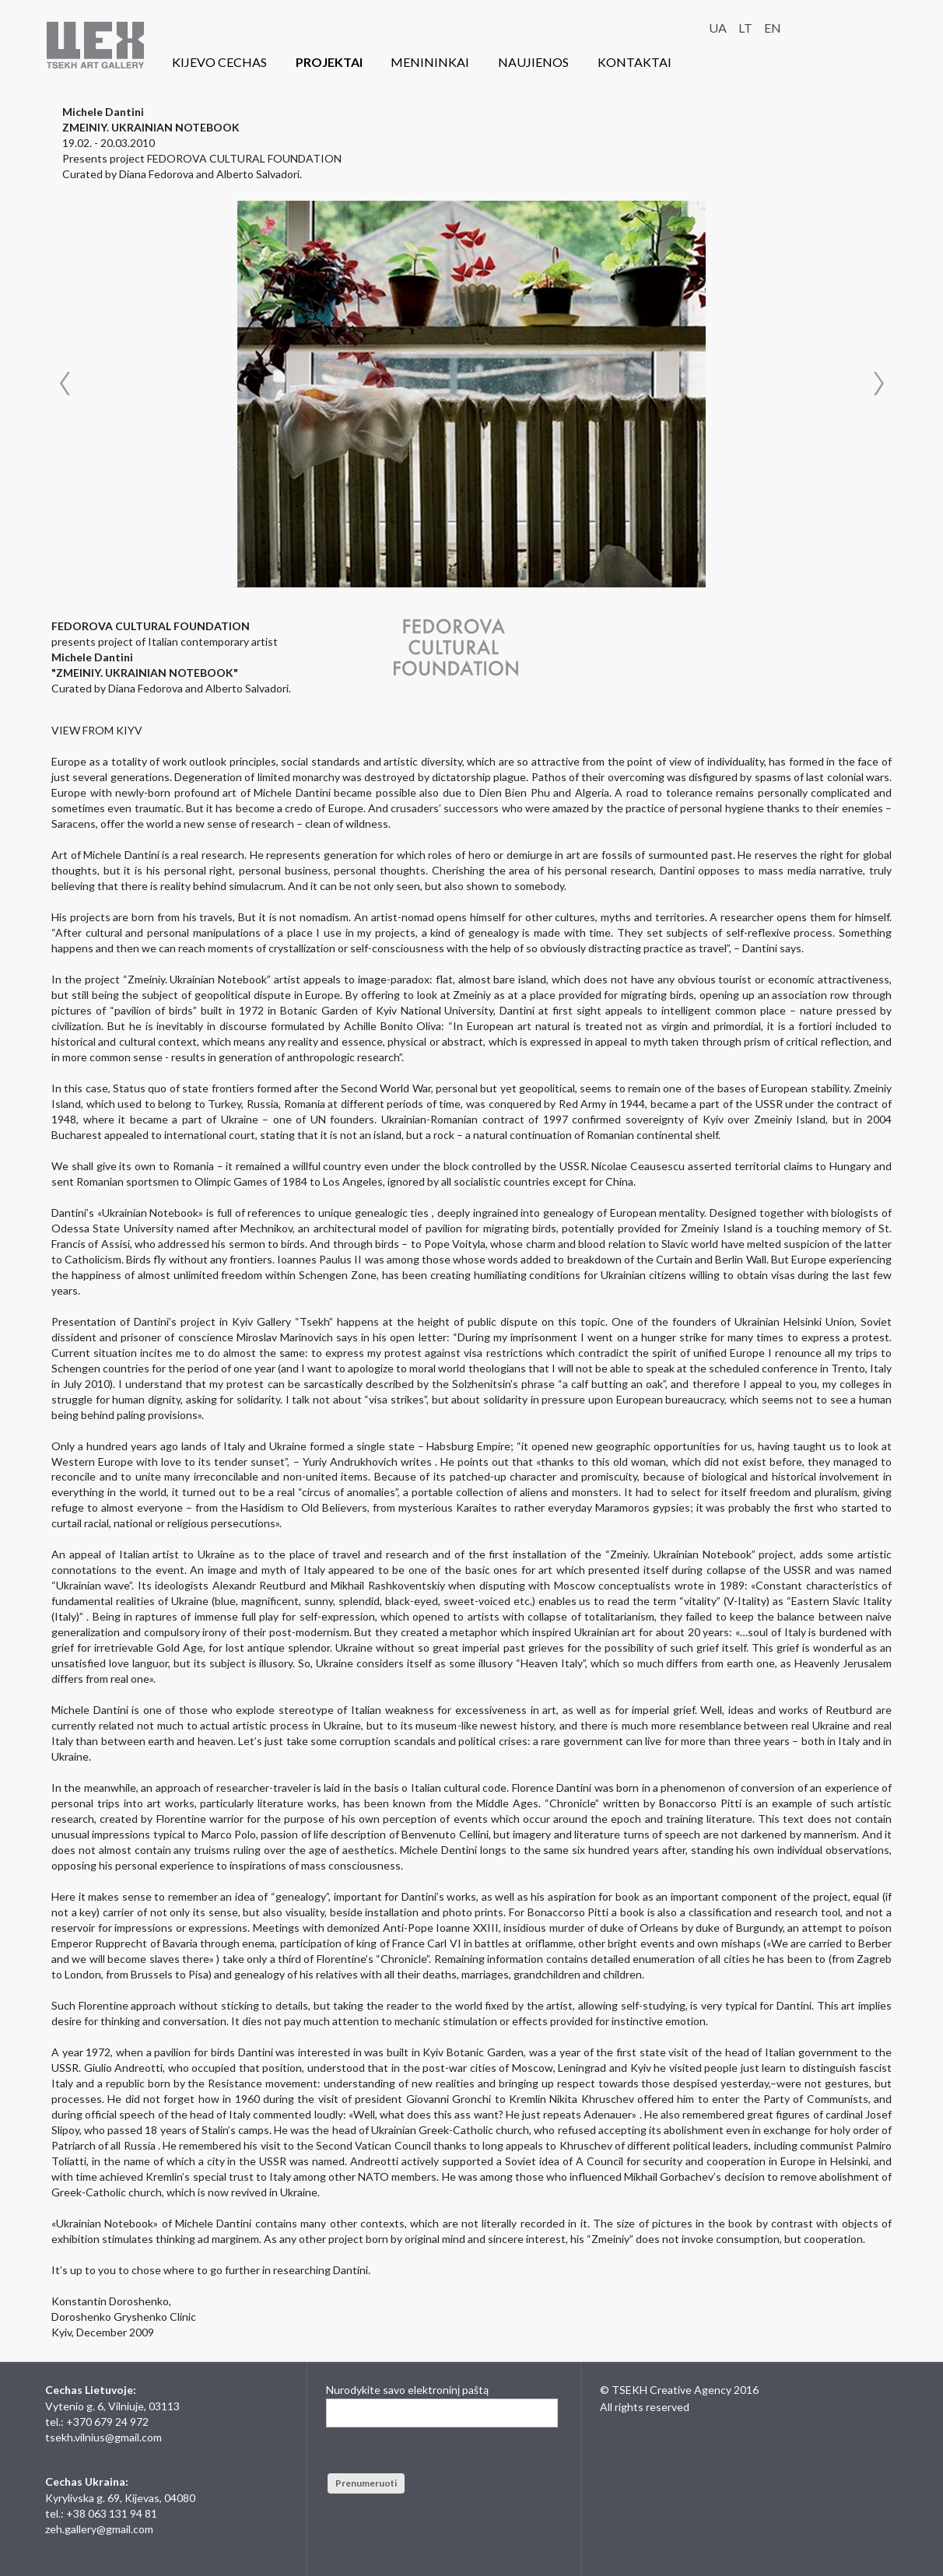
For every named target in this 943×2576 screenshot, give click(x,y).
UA (718, 27)
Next (878, 383)
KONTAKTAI (634, 61)
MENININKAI (430, 61)
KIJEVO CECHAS (219, 61)
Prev (64, 383)
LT (745, 27)
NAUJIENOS (533, 61)
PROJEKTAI (329, 61)
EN (772, 27)
